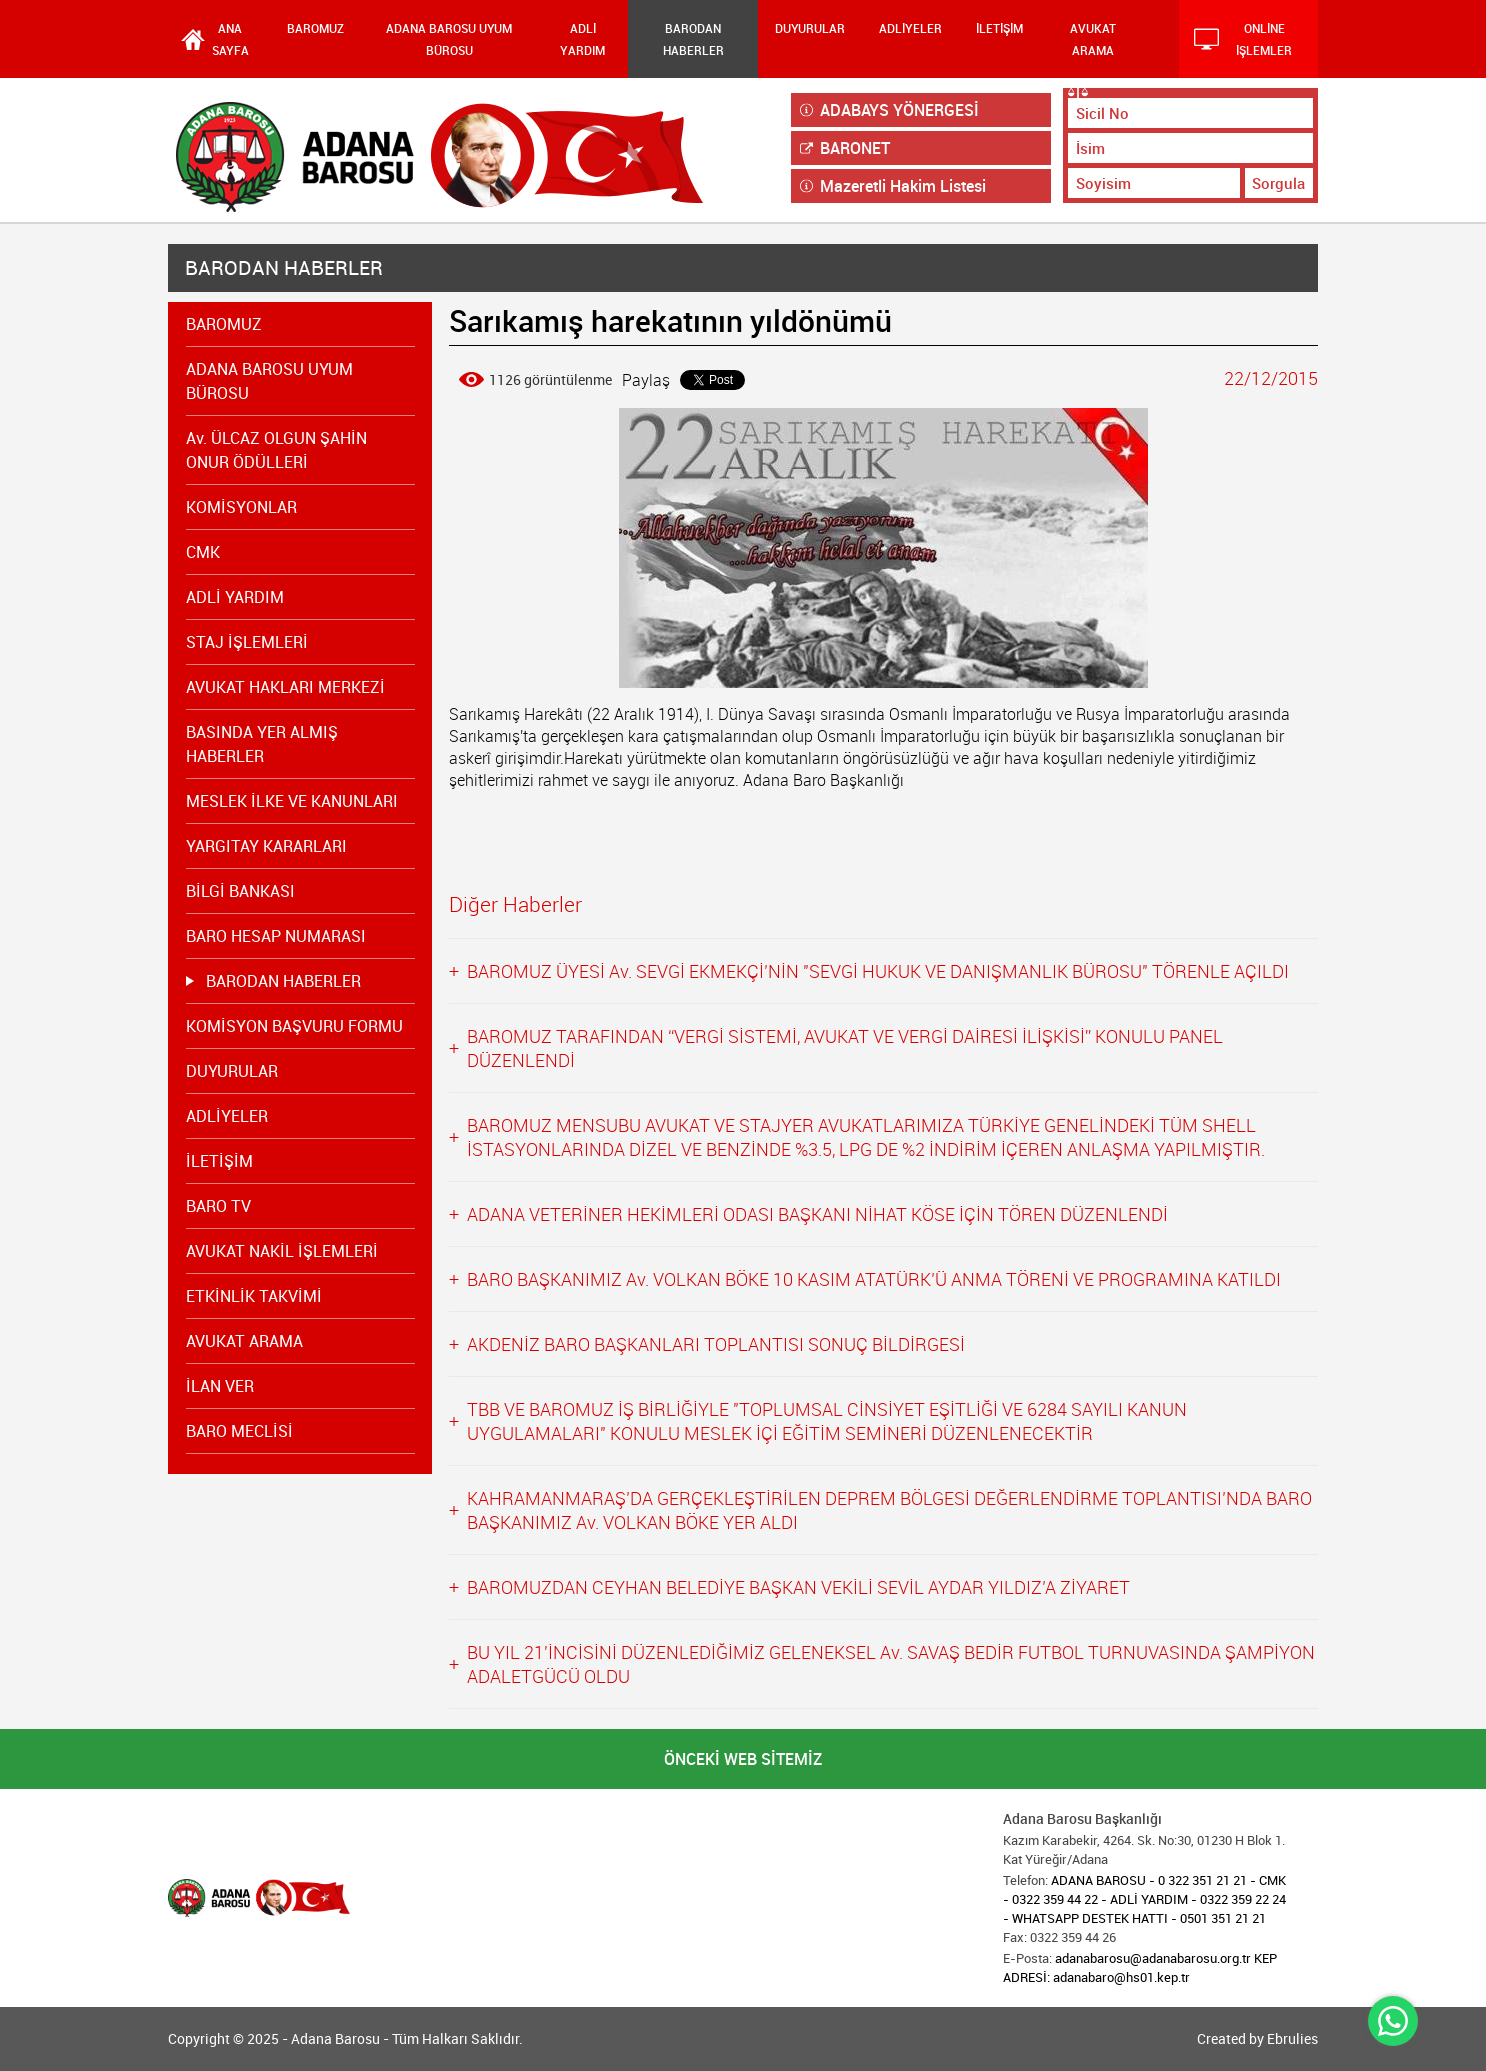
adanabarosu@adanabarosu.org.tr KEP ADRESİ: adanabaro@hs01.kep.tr (1140, 1967)
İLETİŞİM (999, 28)
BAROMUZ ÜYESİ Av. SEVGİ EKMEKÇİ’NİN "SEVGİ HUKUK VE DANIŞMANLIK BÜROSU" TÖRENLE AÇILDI (878, 971)
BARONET (845, 148)
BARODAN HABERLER (693, 39)
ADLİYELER (910, 28)
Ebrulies (1292, 2038)
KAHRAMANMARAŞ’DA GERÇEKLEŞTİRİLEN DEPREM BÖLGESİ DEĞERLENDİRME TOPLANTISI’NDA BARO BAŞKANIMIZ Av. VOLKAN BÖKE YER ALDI (889, 1510)
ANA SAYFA (230, 39)
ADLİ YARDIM (582, 39)
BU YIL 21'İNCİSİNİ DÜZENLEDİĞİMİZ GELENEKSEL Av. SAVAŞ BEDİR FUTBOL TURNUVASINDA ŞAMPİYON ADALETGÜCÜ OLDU (891, 1664)
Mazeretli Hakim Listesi (893, 186)
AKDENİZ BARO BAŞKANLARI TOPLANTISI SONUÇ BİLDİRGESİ (716, 1344)
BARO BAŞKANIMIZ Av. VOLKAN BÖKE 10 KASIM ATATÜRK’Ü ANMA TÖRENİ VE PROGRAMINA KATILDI (874, 1279)
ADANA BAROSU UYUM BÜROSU (449, 39)
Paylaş (646, 380)
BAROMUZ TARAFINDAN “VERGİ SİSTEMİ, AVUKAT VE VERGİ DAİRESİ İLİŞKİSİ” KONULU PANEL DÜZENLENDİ (845, 1048)
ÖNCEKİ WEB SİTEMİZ (743, 1759)
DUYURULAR (810, 28)
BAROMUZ (315, 28)
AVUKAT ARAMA (1093, 39)
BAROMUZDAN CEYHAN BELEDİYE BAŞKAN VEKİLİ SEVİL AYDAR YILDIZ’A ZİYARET (798, 1587)
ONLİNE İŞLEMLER (1243, 39)
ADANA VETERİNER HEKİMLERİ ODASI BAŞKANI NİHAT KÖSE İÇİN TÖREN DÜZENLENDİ (817, 1214)
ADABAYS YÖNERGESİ (889, 110)
